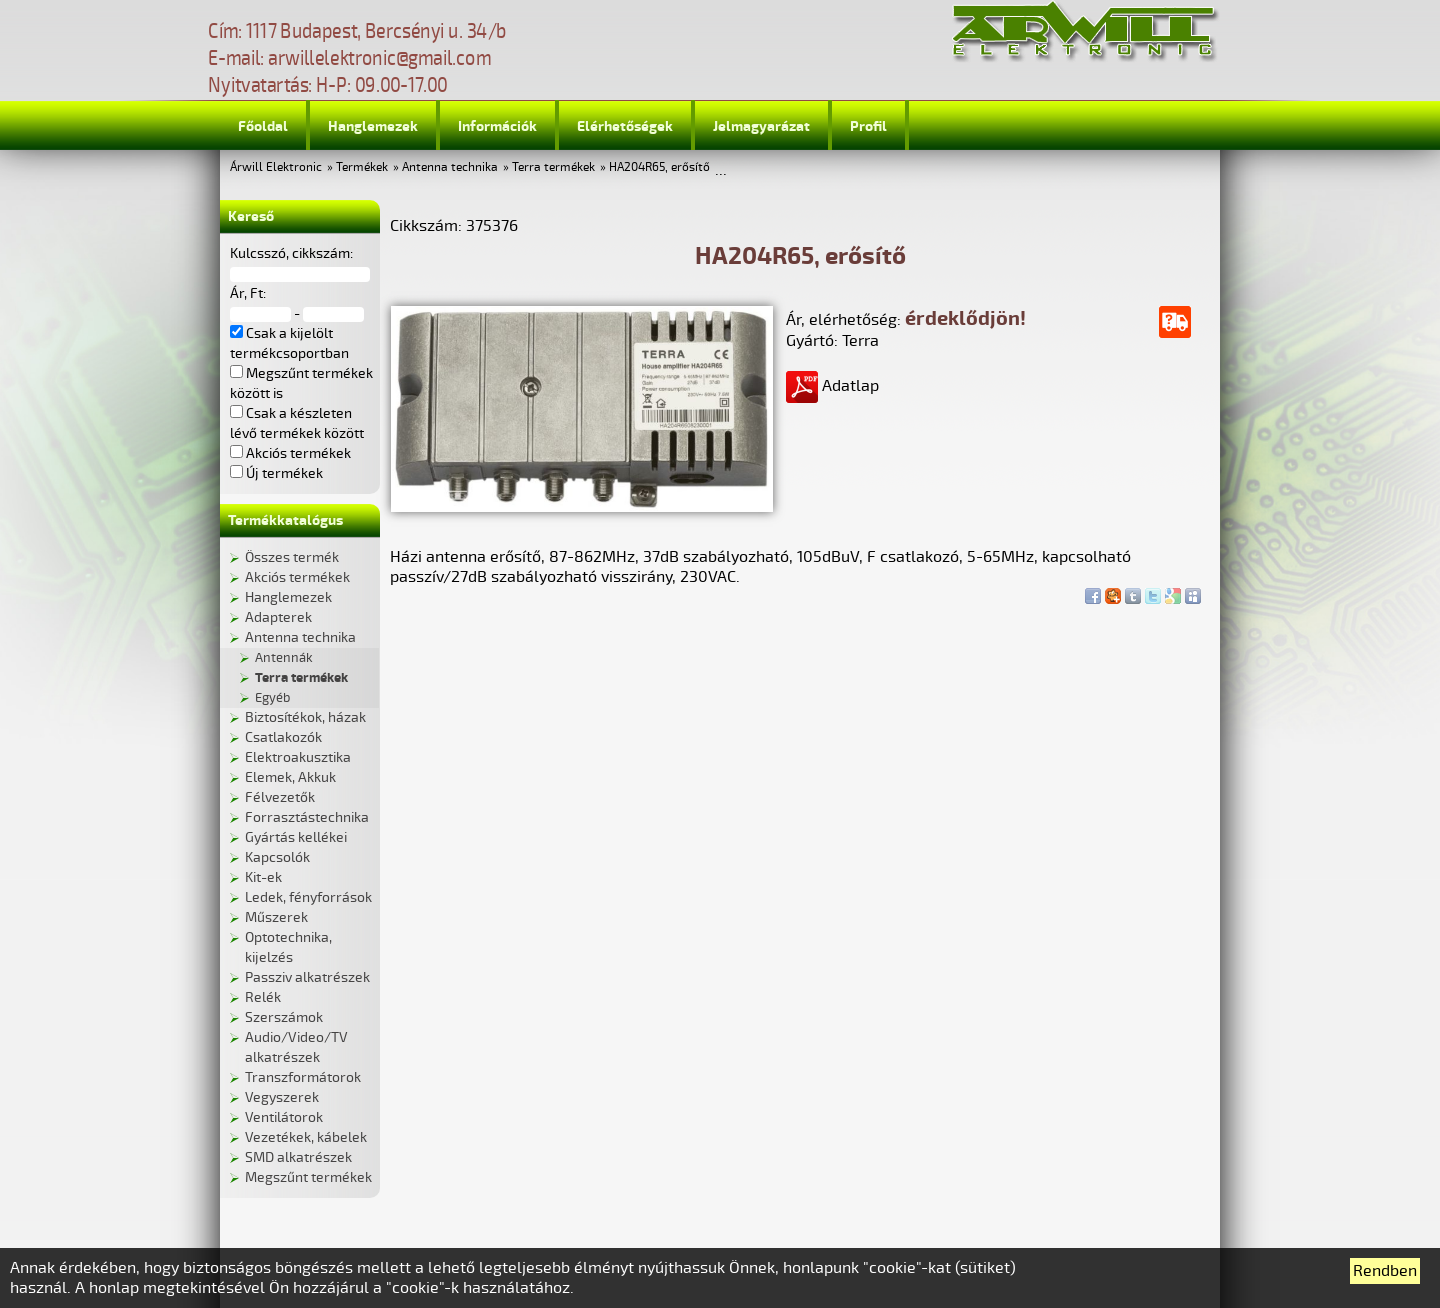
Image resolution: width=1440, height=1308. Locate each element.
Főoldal (263, 126)
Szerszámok (284, 1017)
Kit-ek (263, 877)
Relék (263, 997)
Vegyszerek (282, 1097)
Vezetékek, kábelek (306, 1137)
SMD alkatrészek (298, 1157)
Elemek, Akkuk (290, 777)
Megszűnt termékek (308, 1177)
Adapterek (278, 617)
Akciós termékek (297, 577)
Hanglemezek (373, 126)
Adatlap (832, 386)
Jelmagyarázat (761, 126)
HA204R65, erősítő (659, 167)
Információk (497, 126)
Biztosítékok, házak (305, 717)
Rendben (1385, 1271)
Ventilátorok (284, 1117)
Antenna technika (450, 167)
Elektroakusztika (298, 757)
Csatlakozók (283, 737)
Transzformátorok (303, 1077)
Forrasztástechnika (307, 817)
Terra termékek (553, 167)
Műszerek (276, 917)
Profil (868, 126)
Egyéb (272, 698)
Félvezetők (280, 797)
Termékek (362, 167)
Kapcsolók (277, 857)
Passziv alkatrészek (307, 977)
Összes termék (292, 557)
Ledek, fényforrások (308, 897)
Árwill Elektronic (276, 167)
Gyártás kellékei (296, 837)
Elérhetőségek (625, 126)
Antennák (284, 658)
